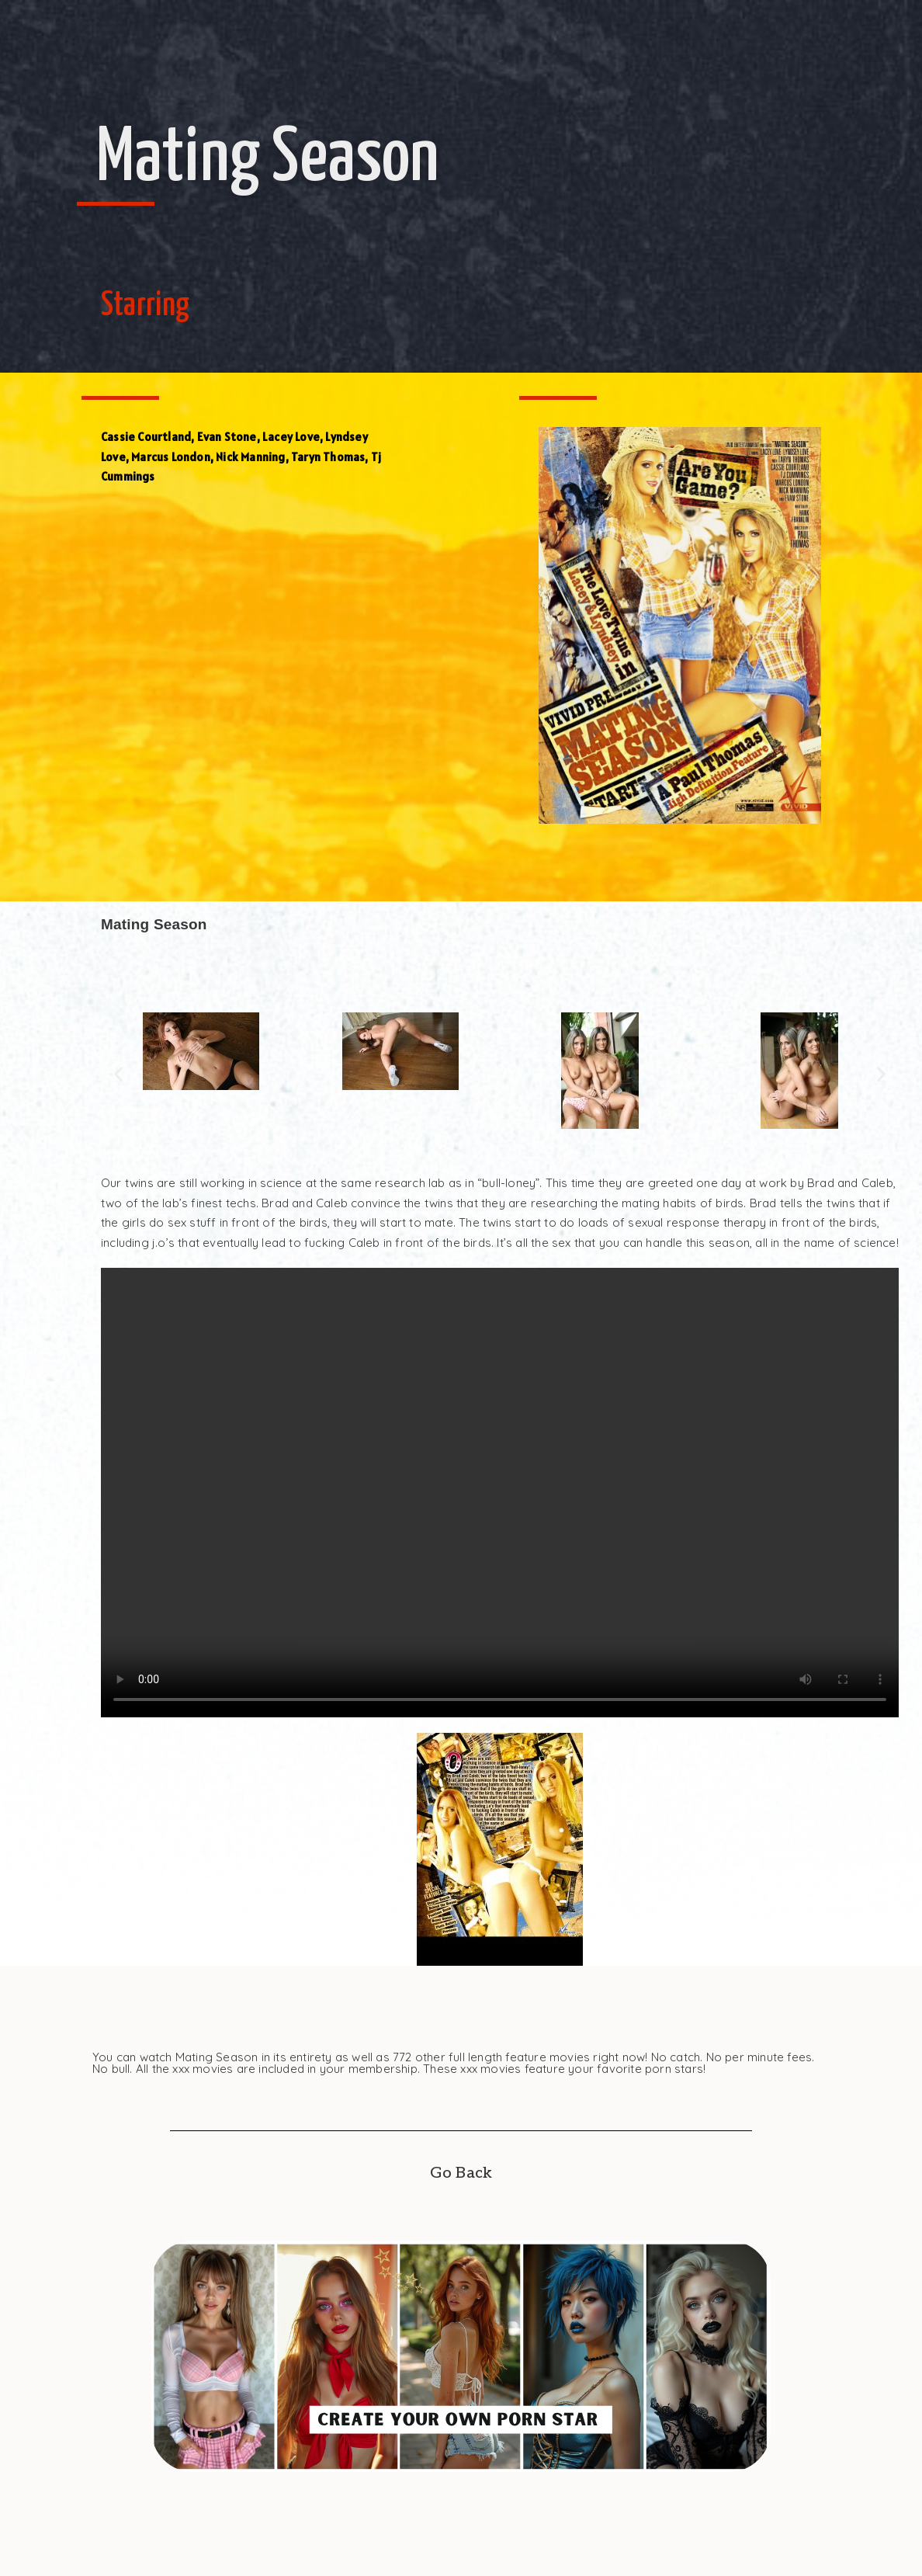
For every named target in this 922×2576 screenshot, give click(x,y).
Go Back (461, 2173)
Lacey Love (291, 436)
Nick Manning (250, 457)
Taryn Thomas (328, 457)
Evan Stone (227, 436)
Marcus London (170, 457)
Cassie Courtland (146, 436)
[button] (118, 1073)
